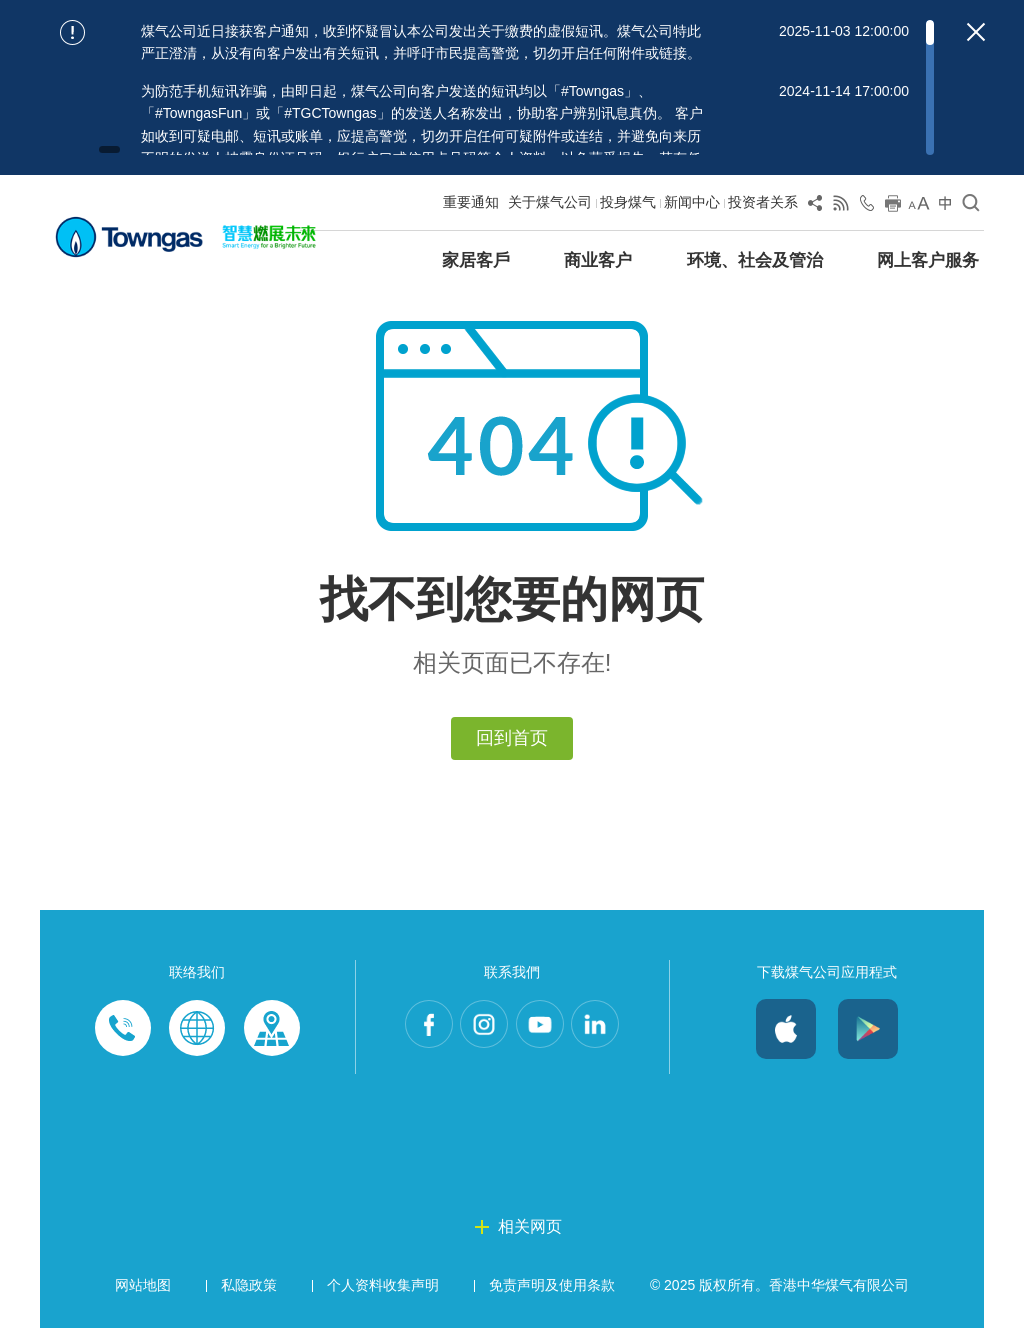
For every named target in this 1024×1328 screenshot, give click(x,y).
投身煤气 (628, 202)
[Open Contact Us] (867, 207)
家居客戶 (476, 260)
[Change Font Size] (919, 207)
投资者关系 (763, 202)
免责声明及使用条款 (552, 1285)
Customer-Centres (271, 1029)
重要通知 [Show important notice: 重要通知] (471, 202)
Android (868, 1029)
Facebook (410, 1029)
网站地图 (143, 1285)
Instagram (478, 1029)
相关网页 (530, 1226)
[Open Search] (971, 207)
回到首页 (512, 738)
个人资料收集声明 (383, 1285)
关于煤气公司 (550, 202)
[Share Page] (815, 207)
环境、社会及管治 (755, 260)
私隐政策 (249, 1285)
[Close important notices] (976, 32)
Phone (123, 1029)
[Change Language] (945, 207)
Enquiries (197, 1029)
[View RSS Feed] (841, 207)
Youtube (546, 1029)
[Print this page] (893, 207)
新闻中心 (692, 202)
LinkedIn (614, 1029)
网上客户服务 (928, 260)
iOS (786, 1029)
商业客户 (598, 260)
